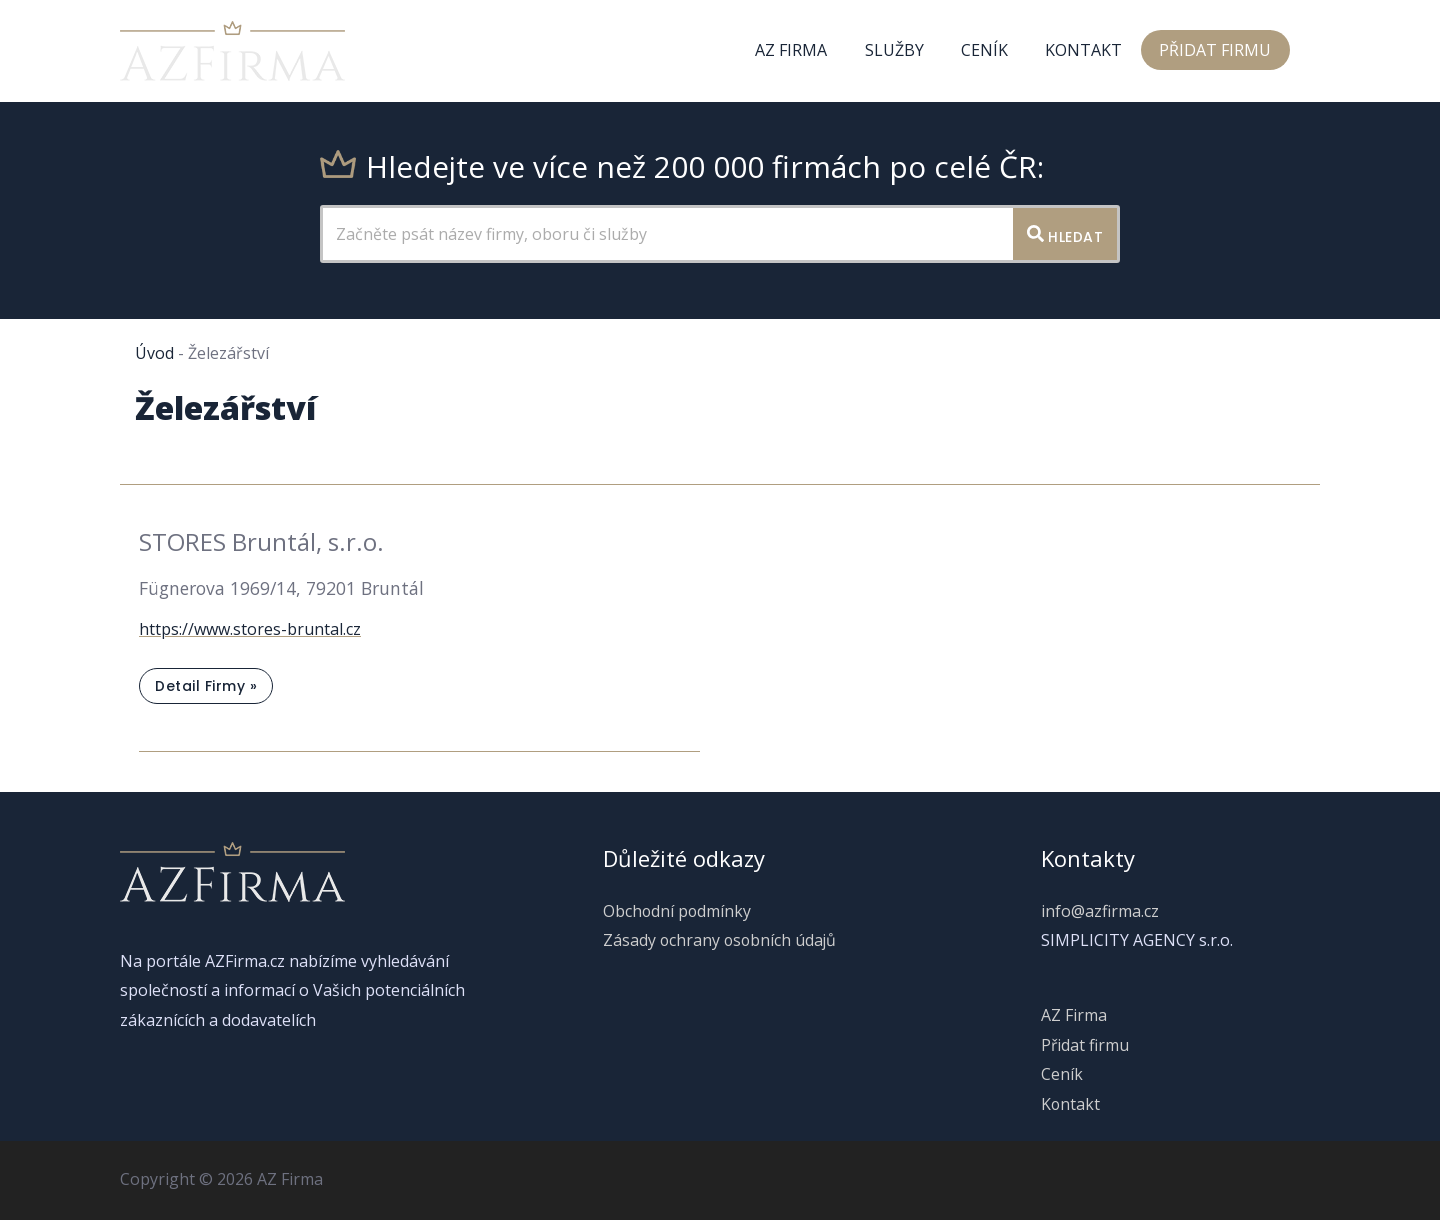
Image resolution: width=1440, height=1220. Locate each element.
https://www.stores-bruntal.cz (250, 629)
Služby (912, 51)
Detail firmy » (205, 689)
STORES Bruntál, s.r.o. (261, 541)
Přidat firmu (1218, 51)
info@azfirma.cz (1100, 911)
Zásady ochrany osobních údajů (719, 940)
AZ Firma (815, 51)
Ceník (997, 51)
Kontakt (1091, 51)
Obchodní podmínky (676, 911)
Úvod (154, 353)
